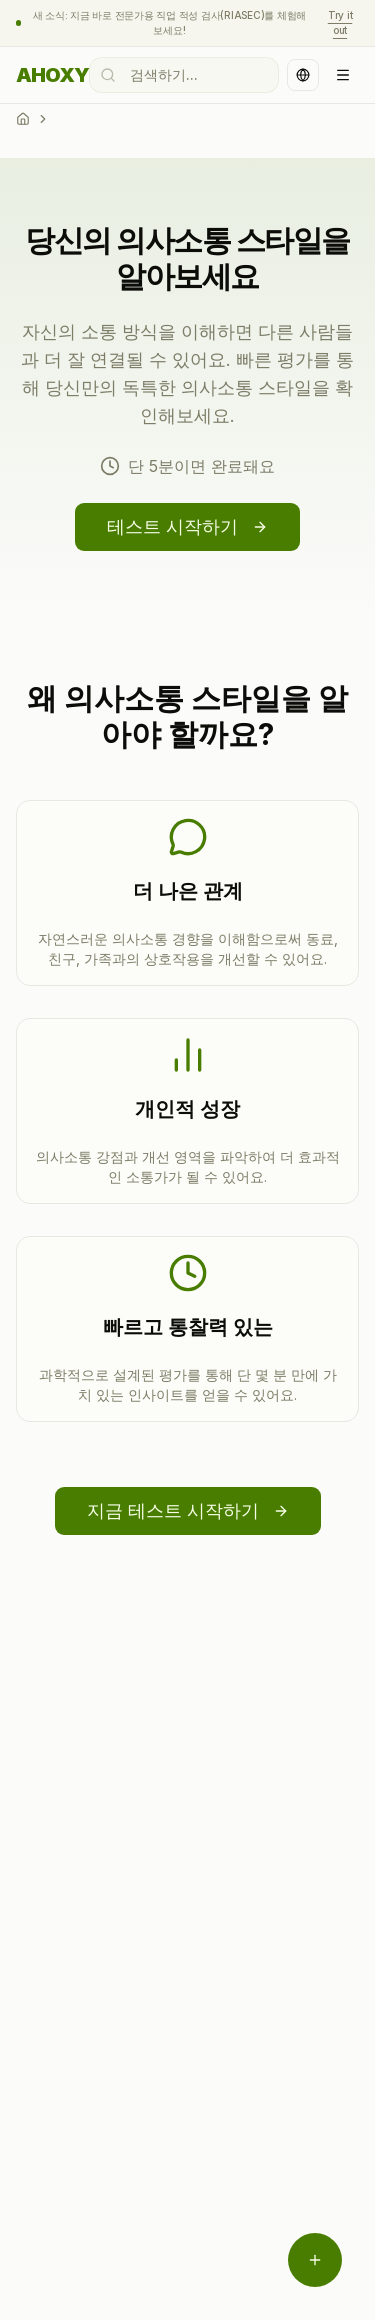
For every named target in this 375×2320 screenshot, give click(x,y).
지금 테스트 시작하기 (188, 1510)
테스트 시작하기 (187, 526)
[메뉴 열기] (315, 2260)
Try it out (340, 22)
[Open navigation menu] (343, 75)
